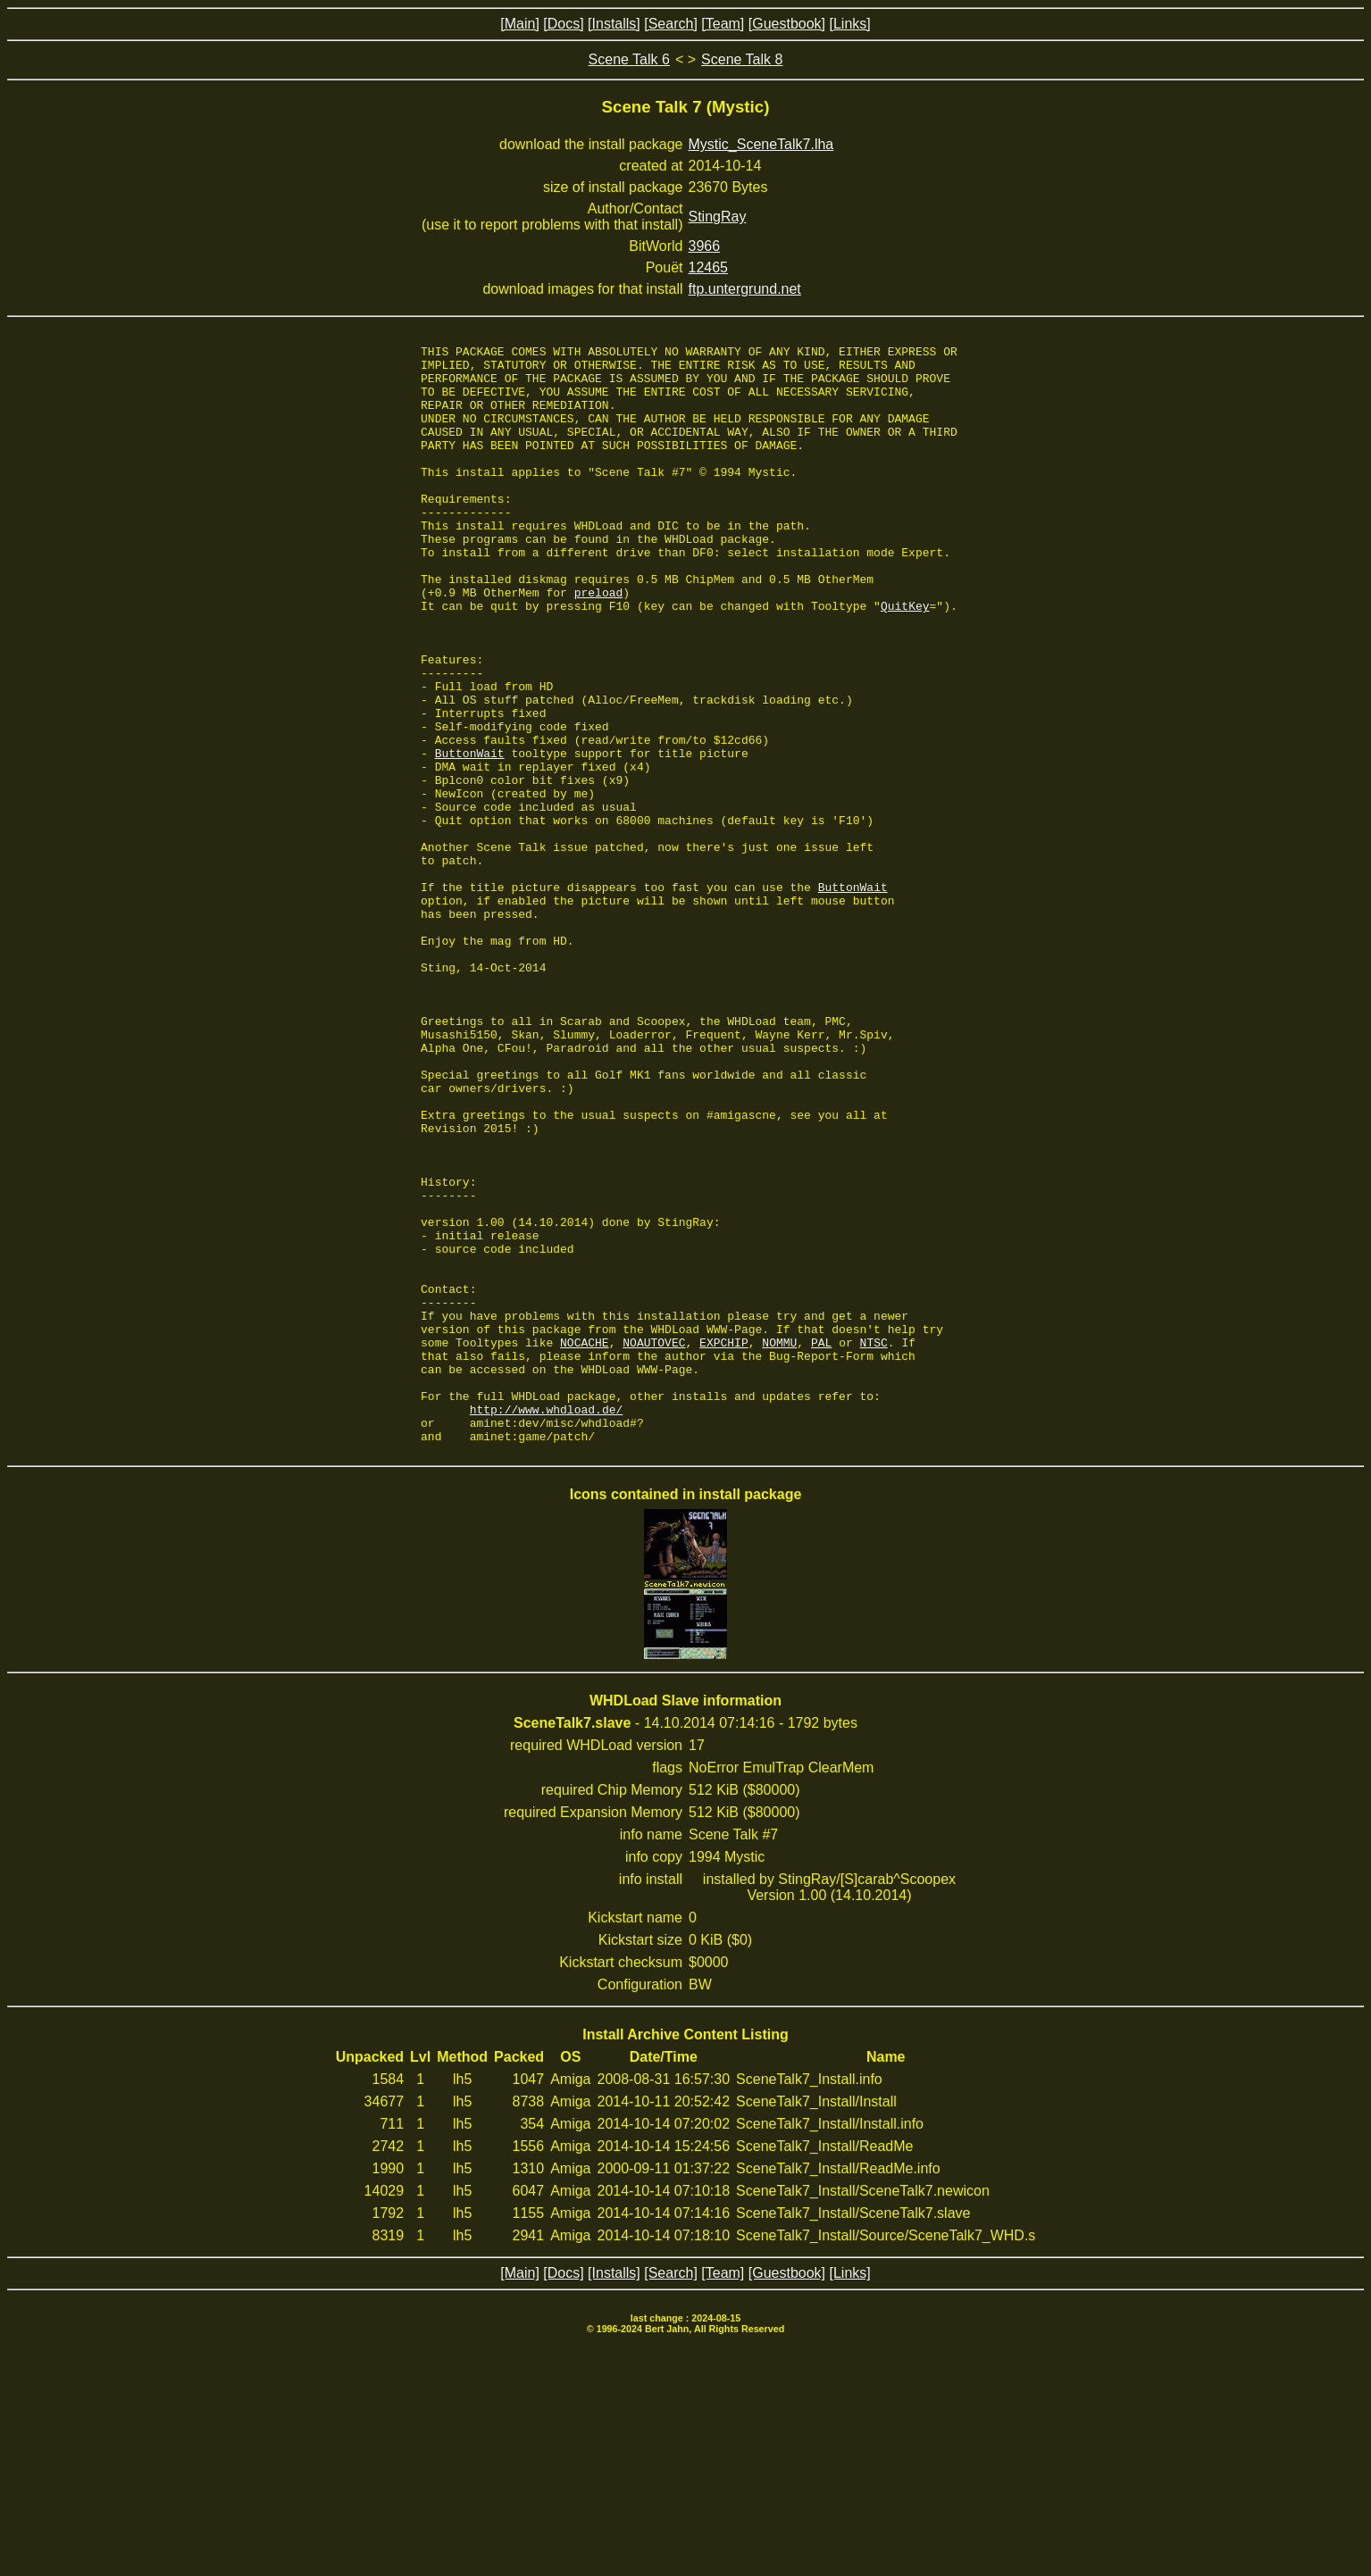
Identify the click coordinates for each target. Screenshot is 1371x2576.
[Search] (671, 23)
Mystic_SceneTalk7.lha (761, 144)
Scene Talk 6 (629, 59)
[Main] (519, 23)
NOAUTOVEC (654, 1543)
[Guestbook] (786, 23)
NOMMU (779, 1543)
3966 (705, 246)
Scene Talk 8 (741, 59)
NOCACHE (584, 1543)
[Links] (849, 23)
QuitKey (905, 659)
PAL (821, 1543)
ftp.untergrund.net (745, 288)
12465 (709, 267)
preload (598, 643)
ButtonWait (470, 836)
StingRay (718, 216)
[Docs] (563, 23)
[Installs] (614, 23)
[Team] (722, 23)
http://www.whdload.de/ (546, 1623)
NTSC (874, 1543)
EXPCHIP (723, 1543)
